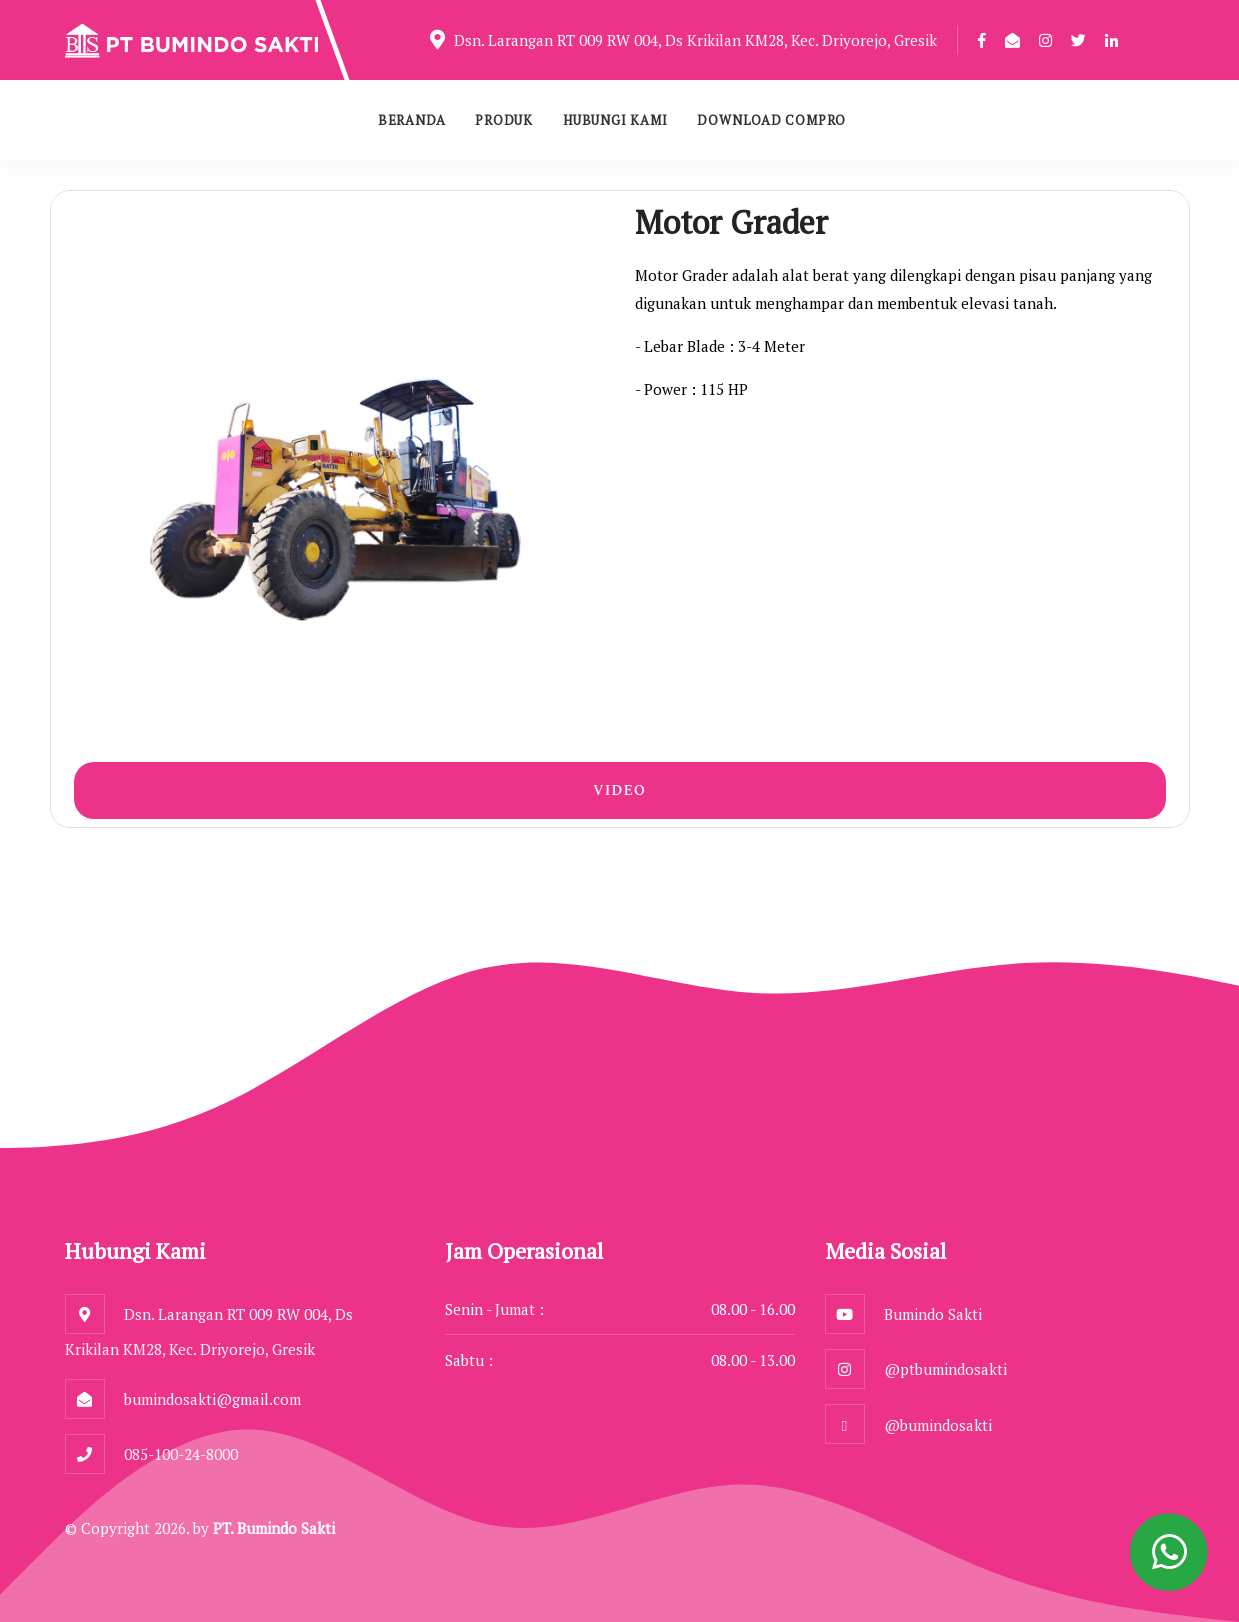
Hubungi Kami (615, 120)
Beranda (411, 120)
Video (619, 790)
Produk (504, 120)
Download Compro (771, 120)
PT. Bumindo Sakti (274, 1528)
